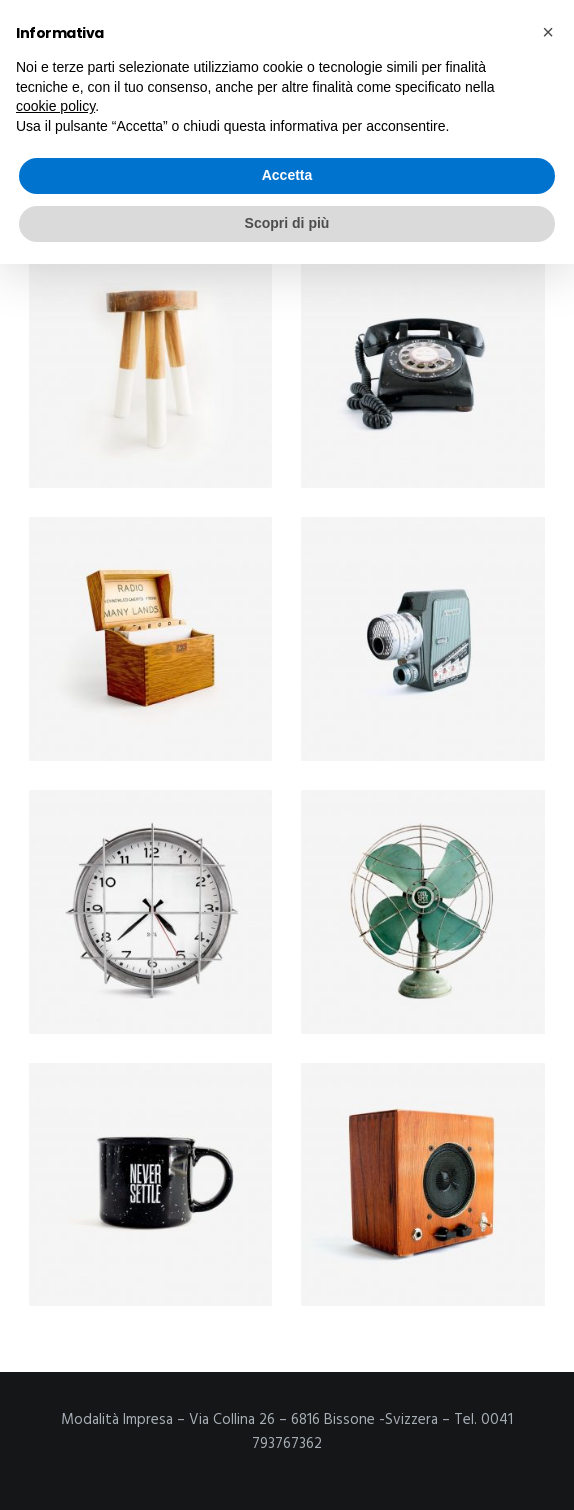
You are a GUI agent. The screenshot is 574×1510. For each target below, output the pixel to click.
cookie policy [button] (55, 106)
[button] (548, 32)
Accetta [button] (287, 175)
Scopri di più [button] (287, 223)
